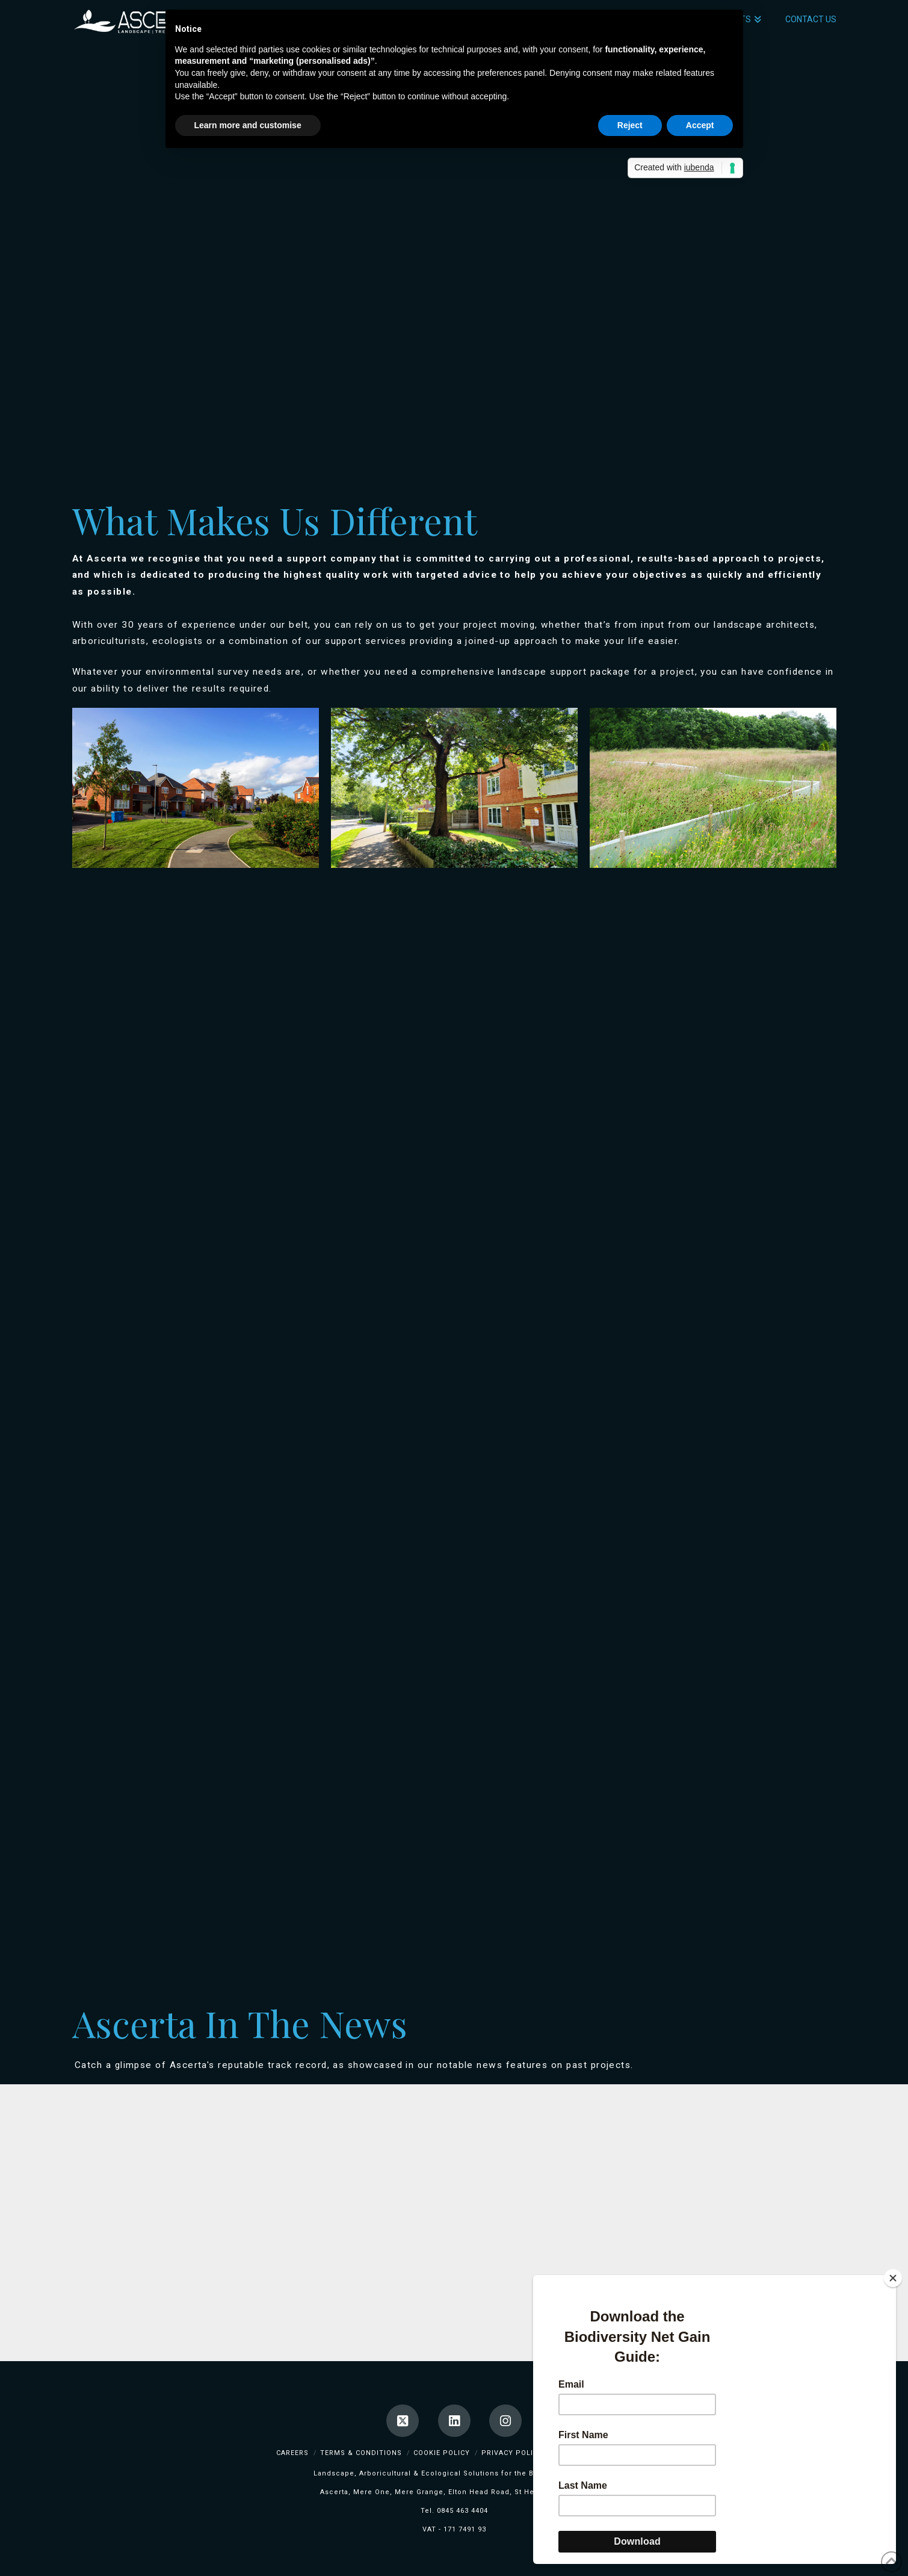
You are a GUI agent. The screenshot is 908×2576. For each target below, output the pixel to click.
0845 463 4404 (462, 2511)
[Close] (893, 2278)
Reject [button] (630, 125)
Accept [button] (700, 125)
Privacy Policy (512, 2453)
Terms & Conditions (361, 2453)
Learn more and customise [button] (247, 125)
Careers (292, 2453)
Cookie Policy (441, 2453)
